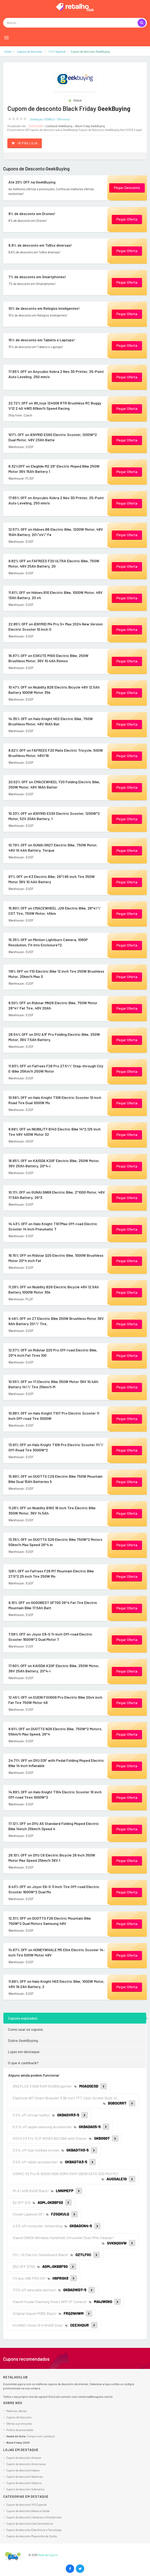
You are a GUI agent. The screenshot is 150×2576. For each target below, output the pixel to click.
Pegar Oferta (126, 219)
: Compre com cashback (30, 2436)
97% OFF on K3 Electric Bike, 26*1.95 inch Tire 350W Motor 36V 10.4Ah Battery (51, 879)
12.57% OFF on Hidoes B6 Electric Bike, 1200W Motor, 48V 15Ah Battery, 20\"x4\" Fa (55, 532)
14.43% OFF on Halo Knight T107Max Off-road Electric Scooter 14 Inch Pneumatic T (52, 1226)
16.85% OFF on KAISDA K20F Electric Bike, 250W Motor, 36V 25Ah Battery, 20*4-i (54, 1163)
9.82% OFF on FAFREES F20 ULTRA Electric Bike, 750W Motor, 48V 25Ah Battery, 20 (53, 563)
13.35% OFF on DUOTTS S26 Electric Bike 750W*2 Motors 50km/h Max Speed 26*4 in (55, 1542)
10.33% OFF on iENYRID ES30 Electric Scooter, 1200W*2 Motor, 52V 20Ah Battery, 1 (54, 816)
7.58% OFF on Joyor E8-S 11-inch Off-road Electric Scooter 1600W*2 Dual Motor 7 (50, 1637)
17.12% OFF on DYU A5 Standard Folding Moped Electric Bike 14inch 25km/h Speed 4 (53, 1826)
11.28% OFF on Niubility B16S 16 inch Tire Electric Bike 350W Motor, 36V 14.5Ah (52, 1510)
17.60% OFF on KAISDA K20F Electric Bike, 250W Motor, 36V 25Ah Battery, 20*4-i (53, 1668)
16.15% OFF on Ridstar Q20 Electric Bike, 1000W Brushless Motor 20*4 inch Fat (55, 1258)
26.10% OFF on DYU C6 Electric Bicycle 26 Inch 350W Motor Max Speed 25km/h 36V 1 (51, 1858)
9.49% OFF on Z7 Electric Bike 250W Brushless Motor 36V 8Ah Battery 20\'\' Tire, (56, 1321)
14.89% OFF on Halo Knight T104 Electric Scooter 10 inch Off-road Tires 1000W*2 (55, 1794)
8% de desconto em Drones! (31, 213)
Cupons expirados (22, 2018)
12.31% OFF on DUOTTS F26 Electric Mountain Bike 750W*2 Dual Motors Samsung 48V (49, 1921)
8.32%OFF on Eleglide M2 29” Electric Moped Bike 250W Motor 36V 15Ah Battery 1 (54, 469)
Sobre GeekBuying (23, 2040)
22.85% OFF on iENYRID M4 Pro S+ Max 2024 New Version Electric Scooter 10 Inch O (55, 627)
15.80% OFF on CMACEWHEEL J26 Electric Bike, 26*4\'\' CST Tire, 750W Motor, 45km (54, 911)
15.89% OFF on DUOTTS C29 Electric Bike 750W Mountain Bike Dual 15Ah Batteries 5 (55, 1479)
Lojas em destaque (23, 2051)
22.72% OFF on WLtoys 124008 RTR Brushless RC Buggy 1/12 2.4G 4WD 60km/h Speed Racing (54, 406)
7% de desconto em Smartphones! (37, 276)
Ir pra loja (25, 143)
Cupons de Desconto (19, 2417)
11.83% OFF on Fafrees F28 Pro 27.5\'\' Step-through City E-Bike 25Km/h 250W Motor (55, 1068)
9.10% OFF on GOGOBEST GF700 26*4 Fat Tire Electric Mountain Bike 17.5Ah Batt (52, 1605)
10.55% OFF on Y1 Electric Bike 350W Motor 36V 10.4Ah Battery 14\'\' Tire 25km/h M (53, 1384)
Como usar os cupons (25, 2029)
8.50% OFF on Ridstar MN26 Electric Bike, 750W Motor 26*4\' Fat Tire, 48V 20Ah (52, 1005)
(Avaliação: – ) (50, 119)
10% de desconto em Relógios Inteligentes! (44, 308)
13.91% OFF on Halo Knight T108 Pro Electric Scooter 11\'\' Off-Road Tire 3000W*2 (55, 1447)
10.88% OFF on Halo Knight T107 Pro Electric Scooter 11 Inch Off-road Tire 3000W (53, 1416)
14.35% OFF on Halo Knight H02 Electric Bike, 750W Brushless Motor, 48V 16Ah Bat (50, 721)
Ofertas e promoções (19, 2423)
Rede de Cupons (48, 2555)
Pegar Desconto (127, 187)
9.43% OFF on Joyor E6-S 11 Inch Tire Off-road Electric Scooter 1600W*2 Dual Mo (53, 1889)
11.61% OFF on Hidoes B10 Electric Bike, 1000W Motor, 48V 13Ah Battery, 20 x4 (55, 595)
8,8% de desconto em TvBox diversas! (40, 245)
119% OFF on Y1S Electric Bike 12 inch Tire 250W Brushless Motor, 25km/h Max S (56, 974)
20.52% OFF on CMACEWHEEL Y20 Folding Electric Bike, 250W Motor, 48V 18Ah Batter (54, 784)
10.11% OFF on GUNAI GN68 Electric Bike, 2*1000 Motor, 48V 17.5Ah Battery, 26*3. (56, 1195)
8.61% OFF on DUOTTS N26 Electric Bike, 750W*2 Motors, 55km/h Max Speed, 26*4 (55, 1731)
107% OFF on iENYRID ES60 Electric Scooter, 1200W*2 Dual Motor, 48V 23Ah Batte (52, 437)
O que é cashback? (23, 2062)
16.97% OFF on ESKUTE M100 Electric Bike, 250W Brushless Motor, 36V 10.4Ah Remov (48, 658)
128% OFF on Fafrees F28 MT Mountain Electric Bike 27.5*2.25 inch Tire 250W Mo (51, 1574)
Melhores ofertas (16, 2411)
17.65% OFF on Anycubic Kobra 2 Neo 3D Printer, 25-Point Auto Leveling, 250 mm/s (56, 374)
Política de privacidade (19, 2430)
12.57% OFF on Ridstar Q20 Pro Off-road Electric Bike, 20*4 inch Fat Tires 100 (52, 1353)
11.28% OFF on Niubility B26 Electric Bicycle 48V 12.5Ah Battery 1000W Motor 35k (53, 1289)
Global (75, 100)
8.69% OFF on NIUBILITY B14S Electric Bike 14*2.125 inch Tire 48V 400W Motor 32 (54, 1132)
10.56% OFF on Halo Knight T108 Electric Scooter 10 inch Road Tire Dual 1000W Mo (54, 1100)
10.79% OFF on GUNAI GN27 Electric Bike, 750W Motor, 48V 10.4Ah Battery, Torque (52, 847)
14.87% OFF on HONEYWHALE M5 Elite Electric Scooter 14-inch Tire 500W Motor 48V (56, 1952)
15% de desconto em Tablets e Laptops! (41, 340)
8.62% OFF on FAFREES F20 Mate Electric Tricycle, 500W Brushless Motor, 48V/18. (55, 753)
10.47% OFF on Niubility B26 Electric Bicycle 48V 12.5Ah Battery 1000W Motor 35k (54, 690)
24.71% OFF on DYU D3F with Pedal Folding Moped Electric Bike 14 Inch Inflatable (56, 1763)
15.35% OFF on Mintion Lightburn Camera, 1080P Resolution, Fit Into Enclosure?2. (48, 942)
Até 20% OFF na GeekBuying (31, 182)
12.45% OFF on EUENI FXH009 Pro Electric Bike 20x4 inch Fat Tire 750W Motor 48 (55, 1700)
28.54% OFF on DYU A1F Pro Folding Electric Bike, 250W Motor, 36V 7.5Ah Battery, (54, 1037)
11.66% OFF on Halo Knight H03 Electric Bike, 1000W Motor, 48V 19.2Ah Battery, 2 (56, 1984)
